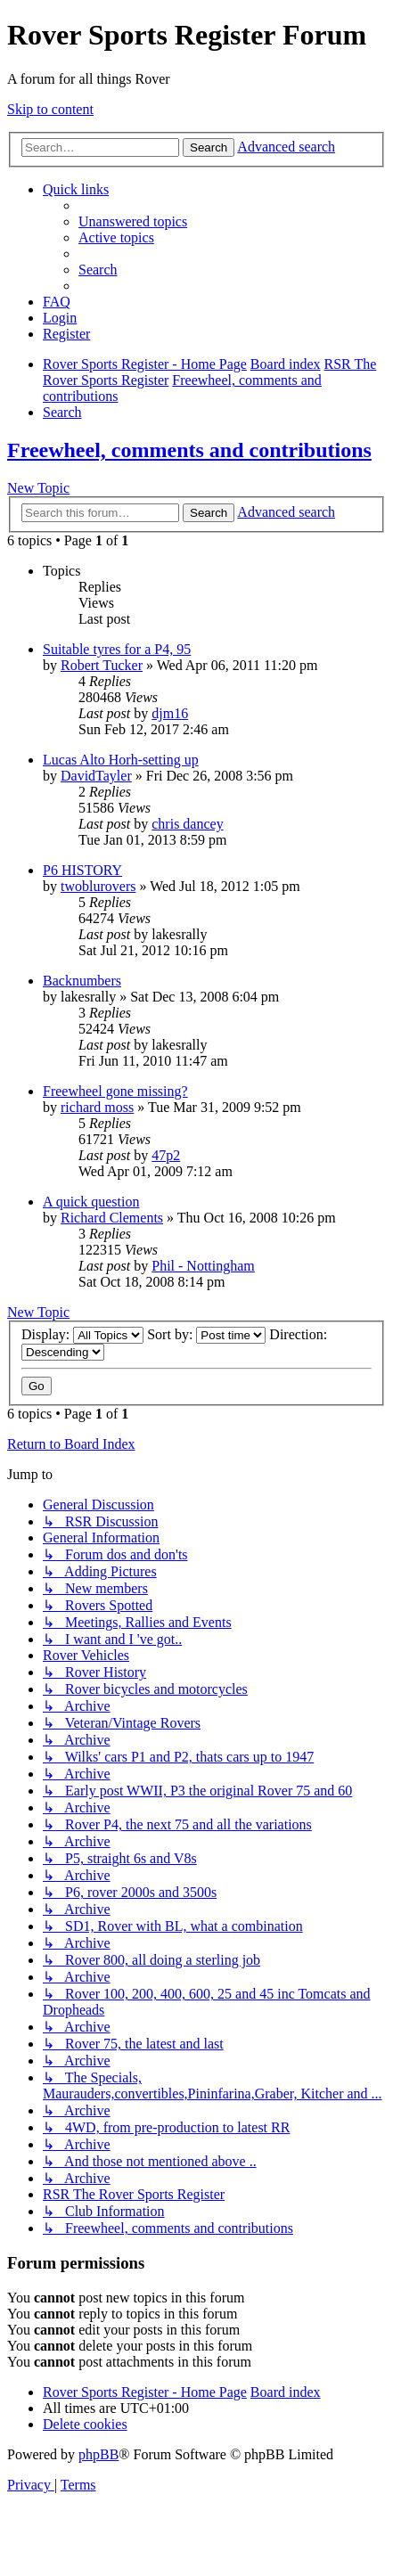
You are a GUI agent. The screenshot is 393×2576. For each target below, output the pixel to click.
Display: (82, 1334)
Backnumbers (82, 980)
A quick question (91, 1201)
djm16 (169, 713)
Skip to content (50, 109)
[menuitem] (132, 221)
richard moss (97, 1107)
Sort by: (206, 1334)
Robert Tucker (102, 665)
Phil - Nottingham (203, 1265)
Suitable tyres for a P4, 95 (117, 649)
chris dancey (187, 823)
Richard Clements (112, 1217)
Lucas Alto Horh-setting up (121, 759)
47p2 (165, 1155)
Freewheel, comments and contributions (189, 450)
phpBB (98, 2454)
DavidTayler (96, 775)
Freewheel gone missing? (115, 1091)
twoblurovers (98, 886)
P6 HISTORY (82, 870)
